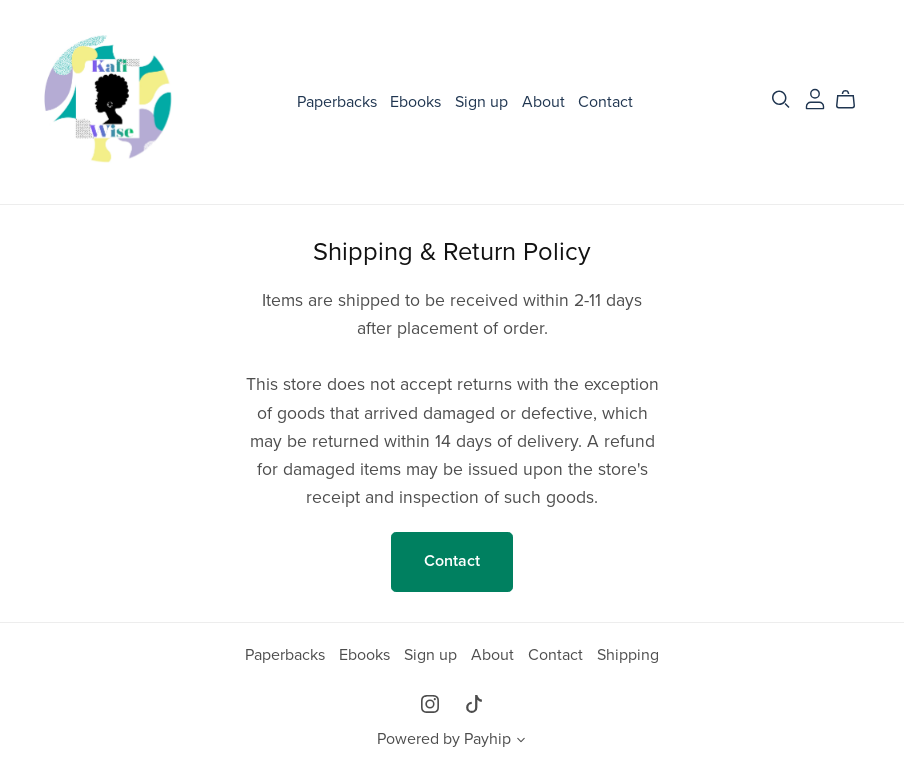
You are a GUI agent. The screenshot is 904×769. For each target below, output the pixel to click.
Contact (605, 102)
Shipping (628, 655)
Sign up (481, 102)
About (543, 102)
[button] (521, 742)
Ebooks (415, 102)
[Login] (815, 97)
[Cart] (853, 100)
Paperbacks (337, 102)
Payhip (487, 739)
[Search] (781, 99)
